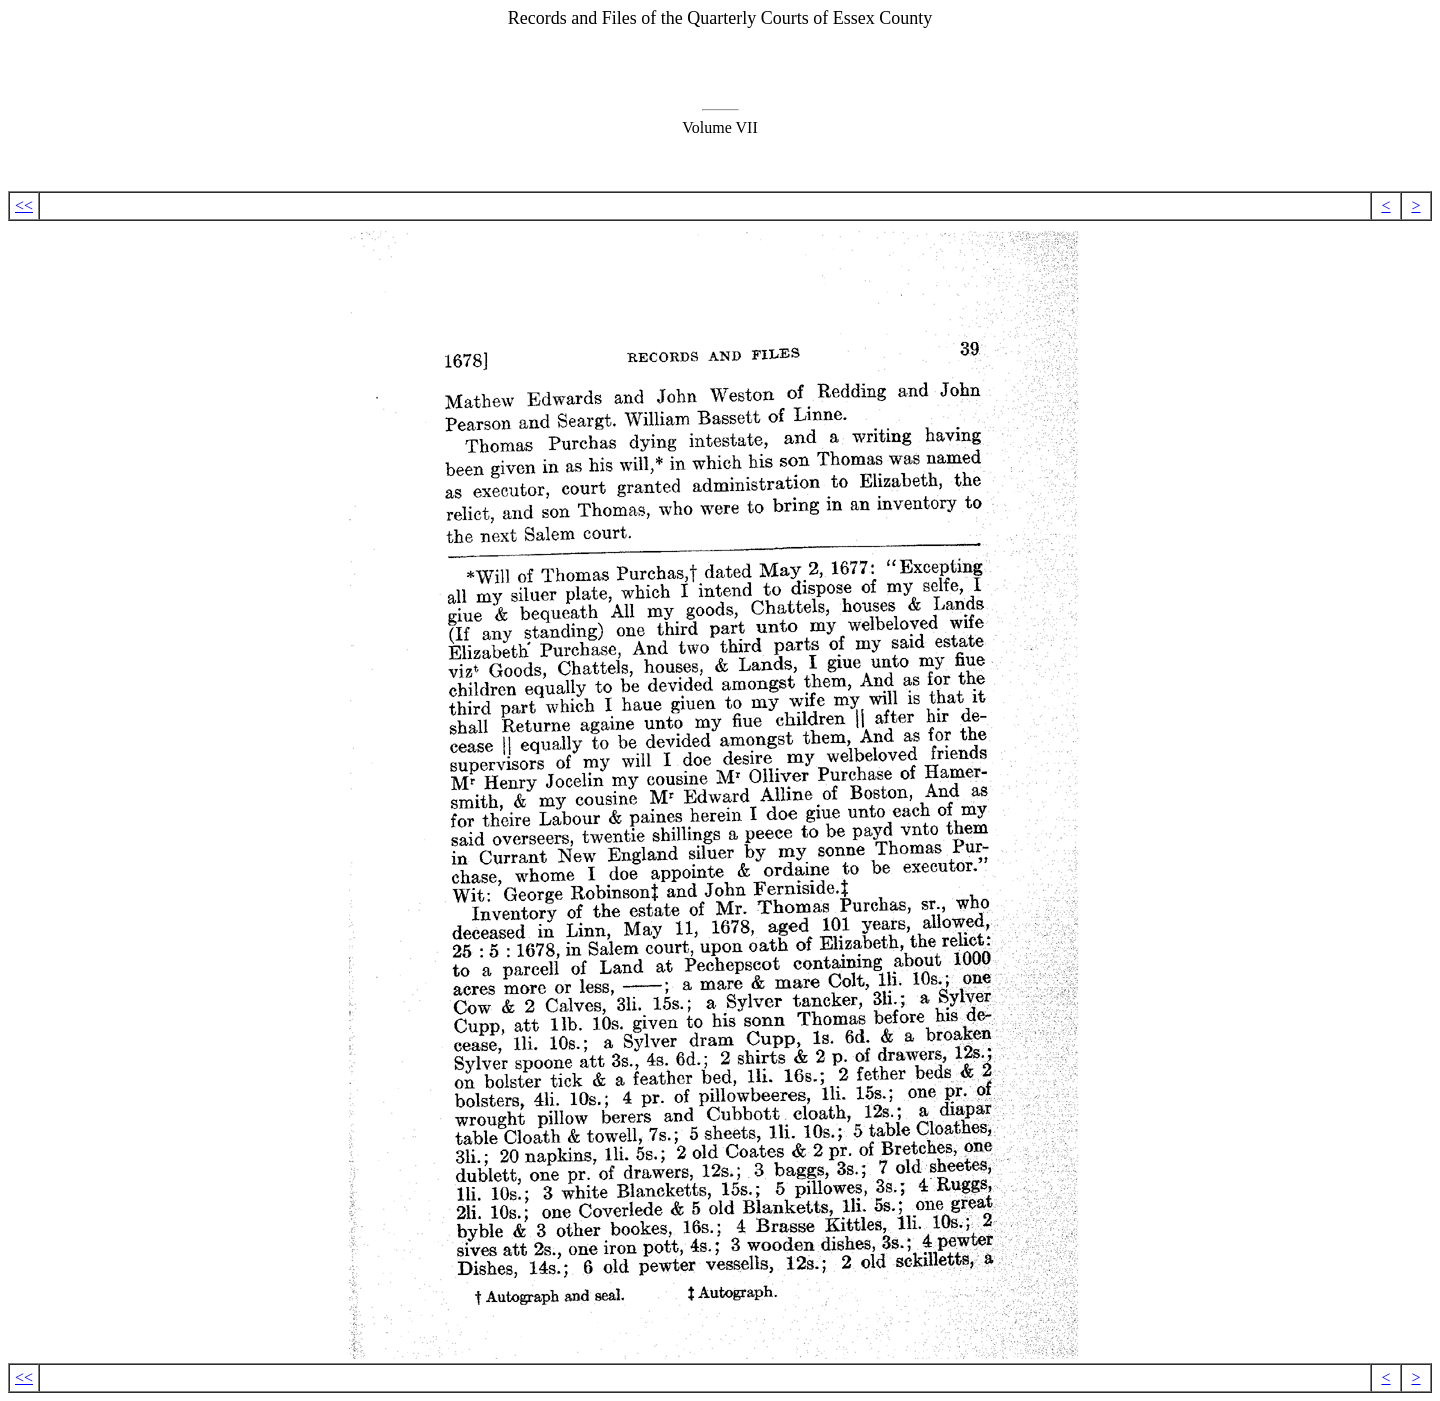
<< (24, 205)
